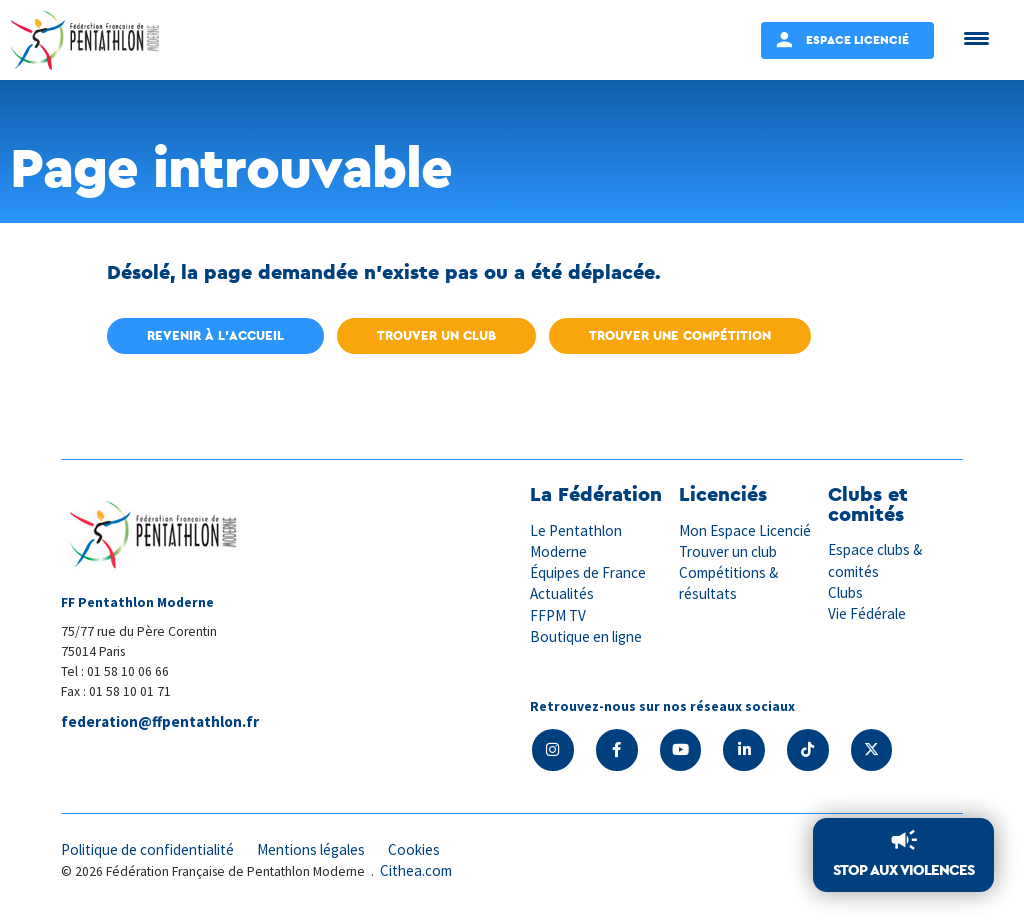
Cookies (414, 849)
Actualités (562, 593)
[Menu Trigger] (976, 37)
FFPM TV (558, 615)
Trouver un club (436, 335)
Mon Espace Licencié (745, 530)
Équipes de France (588, 572)
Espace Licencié (857, 39)
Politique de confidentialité (147, 849)
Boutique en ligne (586, 636)
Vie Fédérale (867, 613)
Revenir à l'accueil (215, 335)
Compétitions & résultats (728, 583)
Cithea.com (416, 870)
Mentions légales (311, 849)
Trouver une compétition (680, 335)
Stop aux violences (903, 869)
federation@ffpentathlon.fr (160, 721)
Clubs (845, 592)
